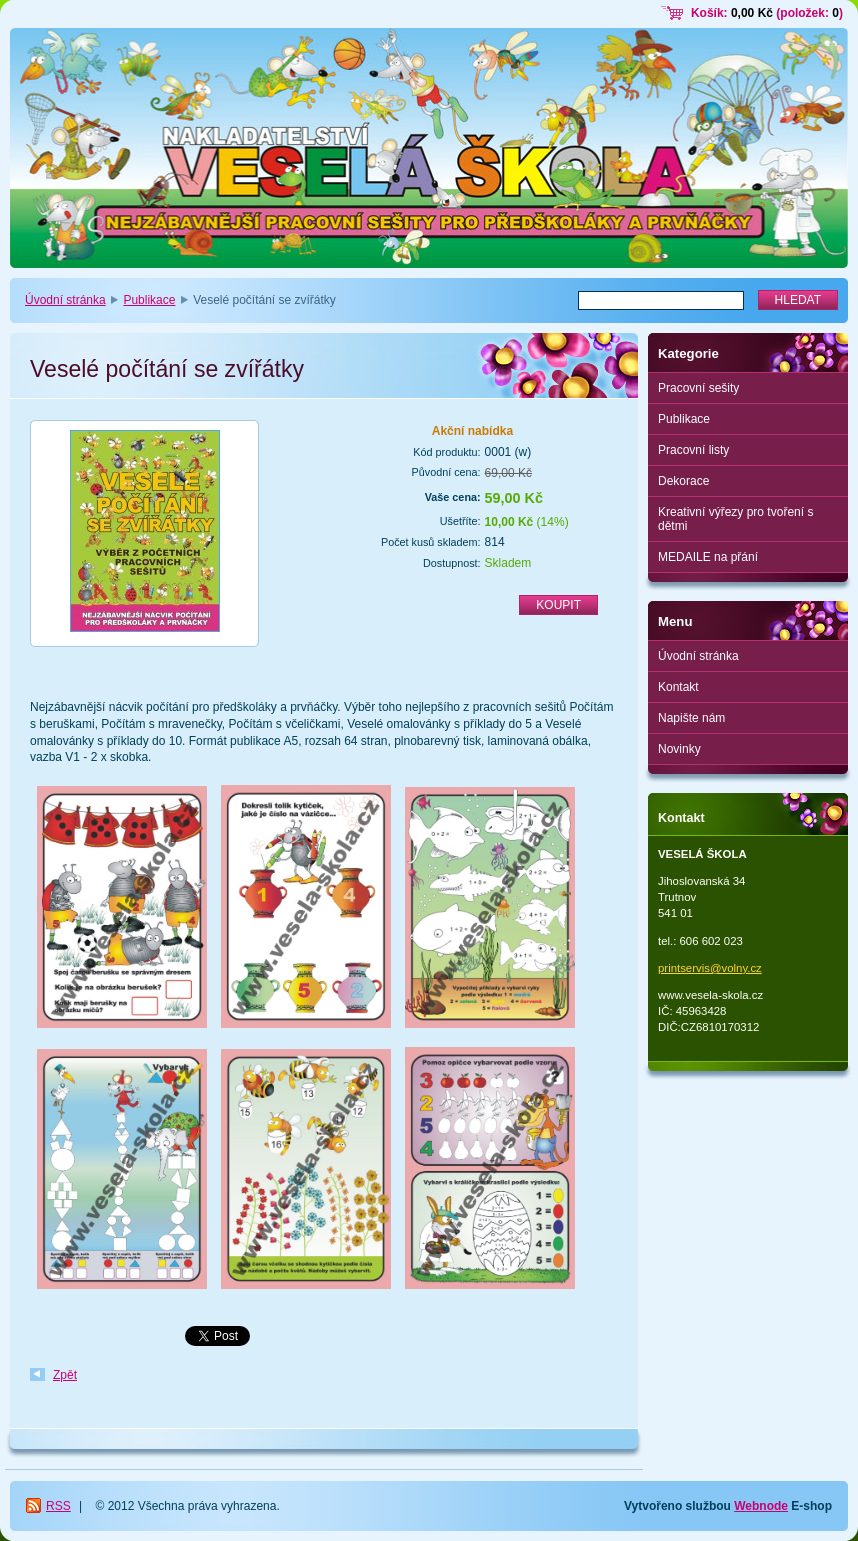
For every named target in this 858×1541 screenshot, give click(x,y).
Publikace (149, 300)
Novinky (679, 749)
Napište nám (691, 718)
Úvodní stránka (65, 300)
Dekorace (683, 481)
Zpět (65, 1375)
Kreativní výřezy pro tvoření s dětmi (735, 519)
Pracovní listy (693, 450)
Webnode (761, 1506)
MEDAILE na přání (708, 557)
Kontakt (678, 687)
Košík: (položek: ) (767, 13)
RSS (58, 1506)
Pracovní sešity (698, 388)
